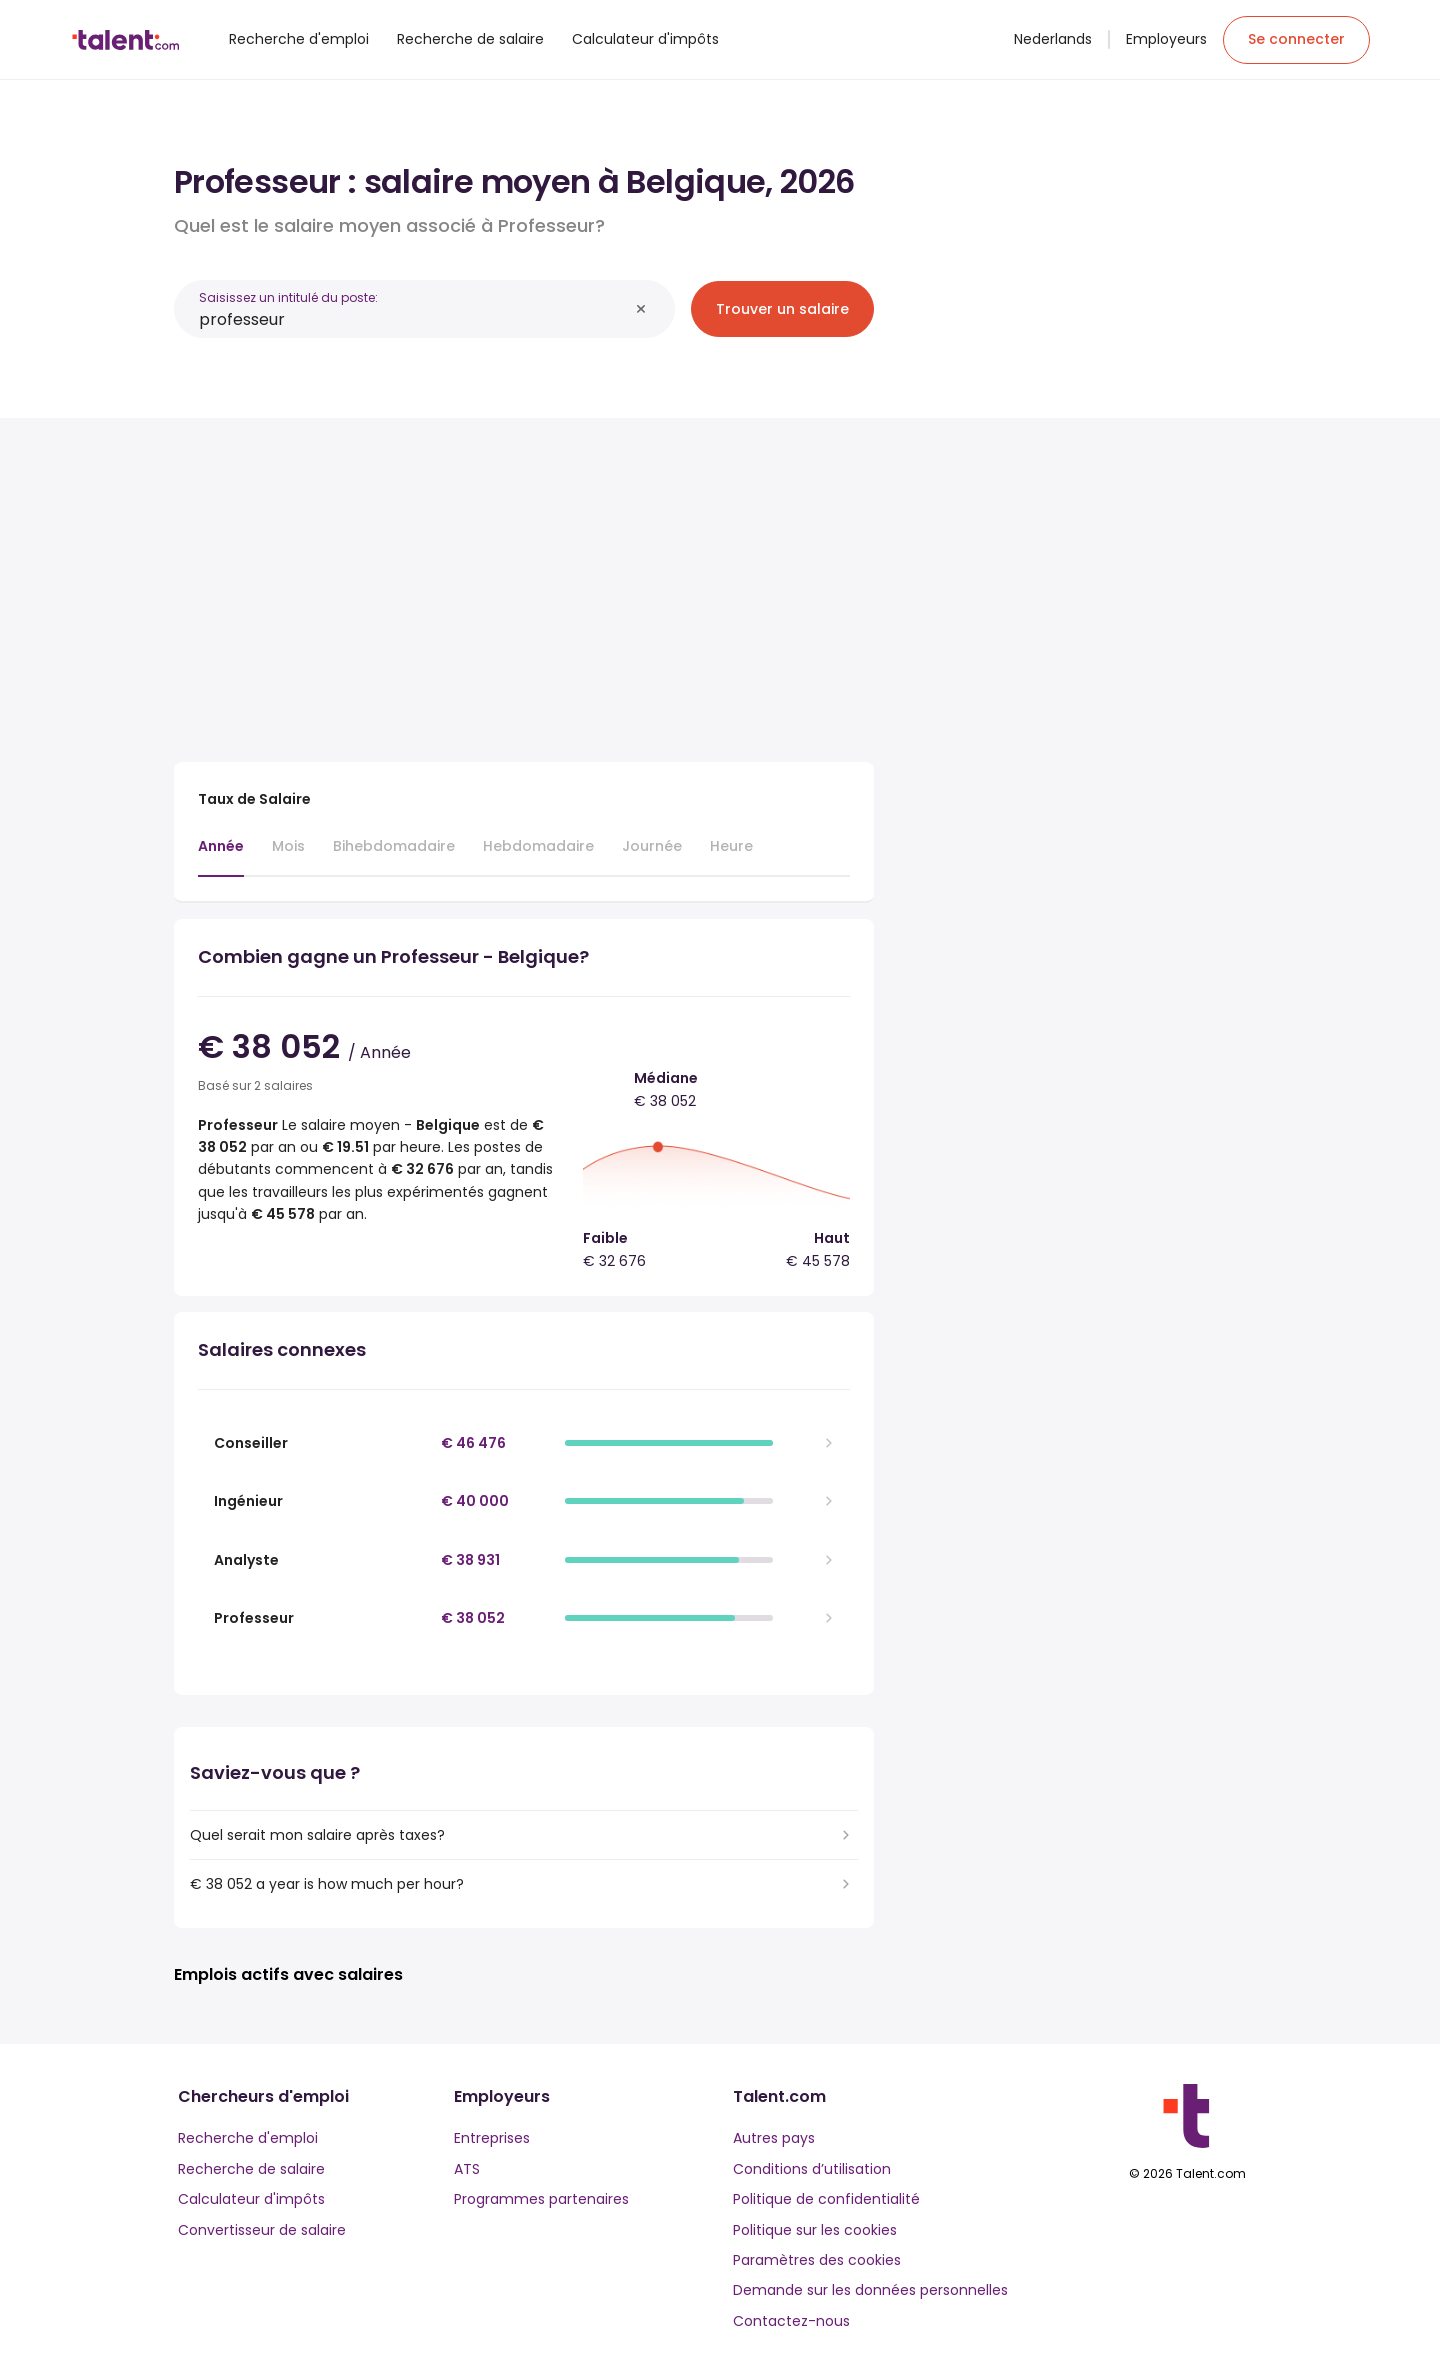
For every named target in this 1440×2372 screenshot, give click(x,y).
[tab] (221, 856)
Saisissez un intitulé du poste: (288, 297)
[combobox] (413, 319)
